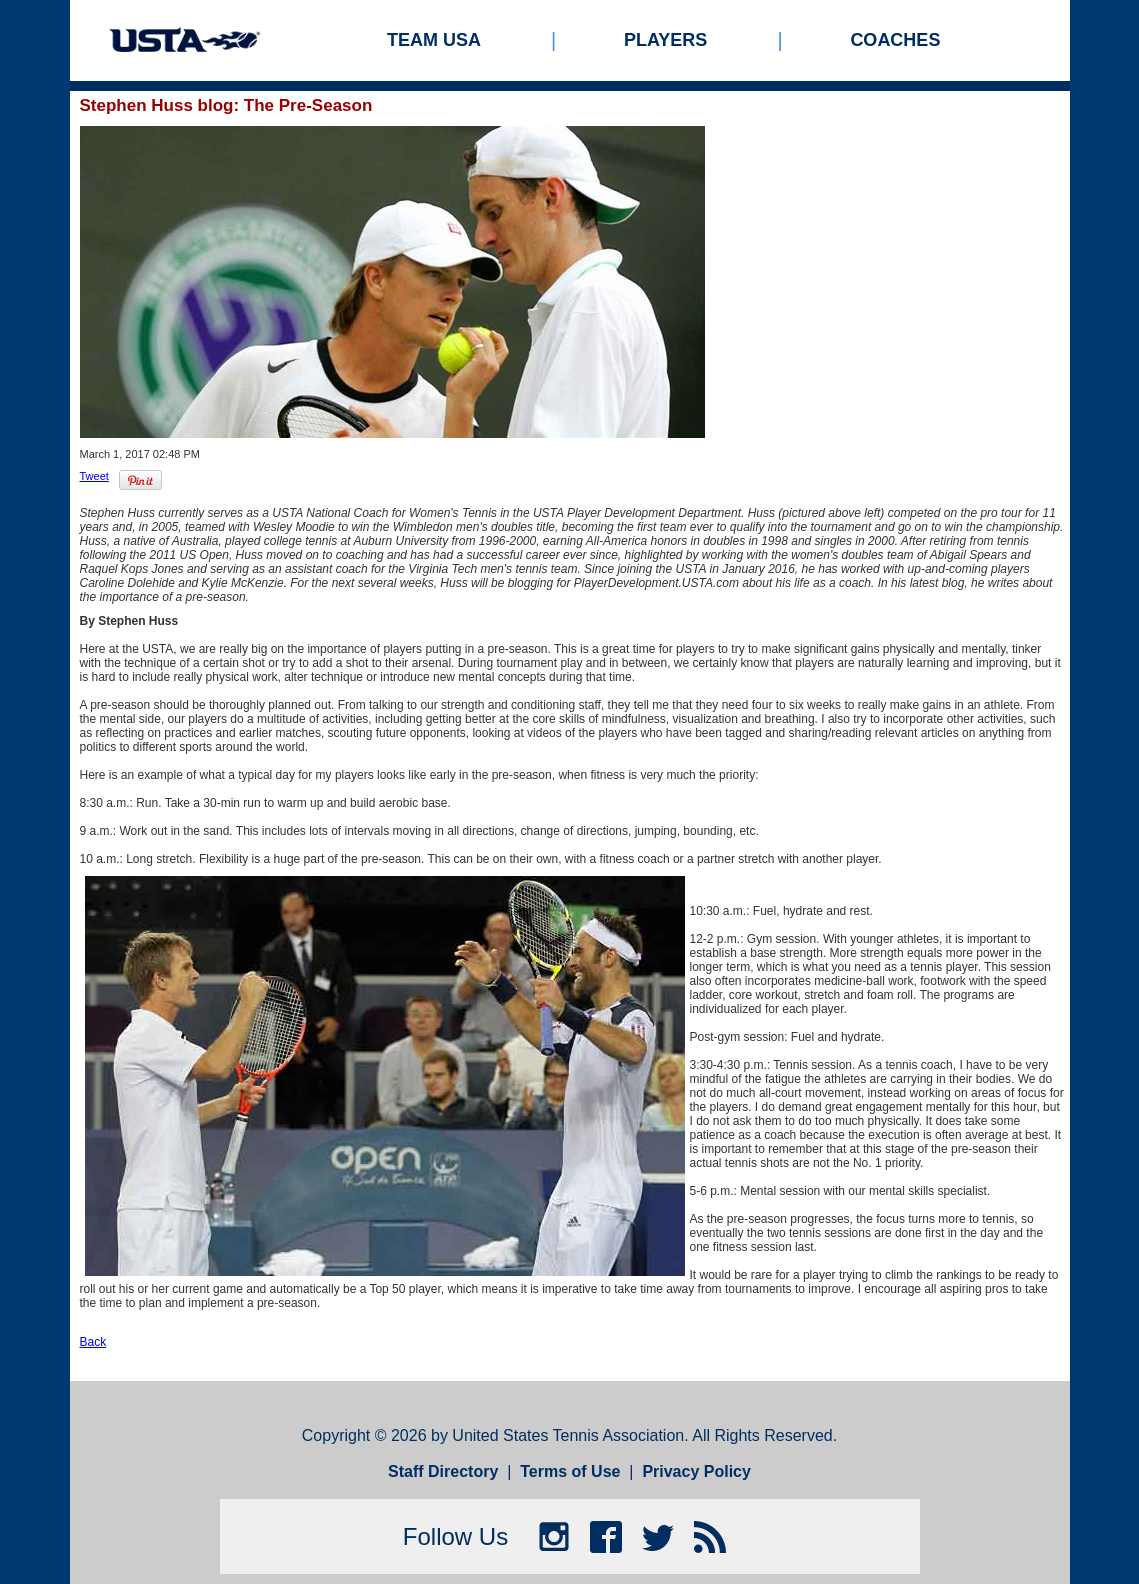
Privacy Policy (696, 1471)
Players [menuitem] (665, 40)
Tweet (94, 476)
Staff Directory (443, 1471)
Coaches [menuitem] (895, 40)
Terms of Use (570, 1471)
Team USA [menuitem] (434, 40)
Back (93, 1342)
